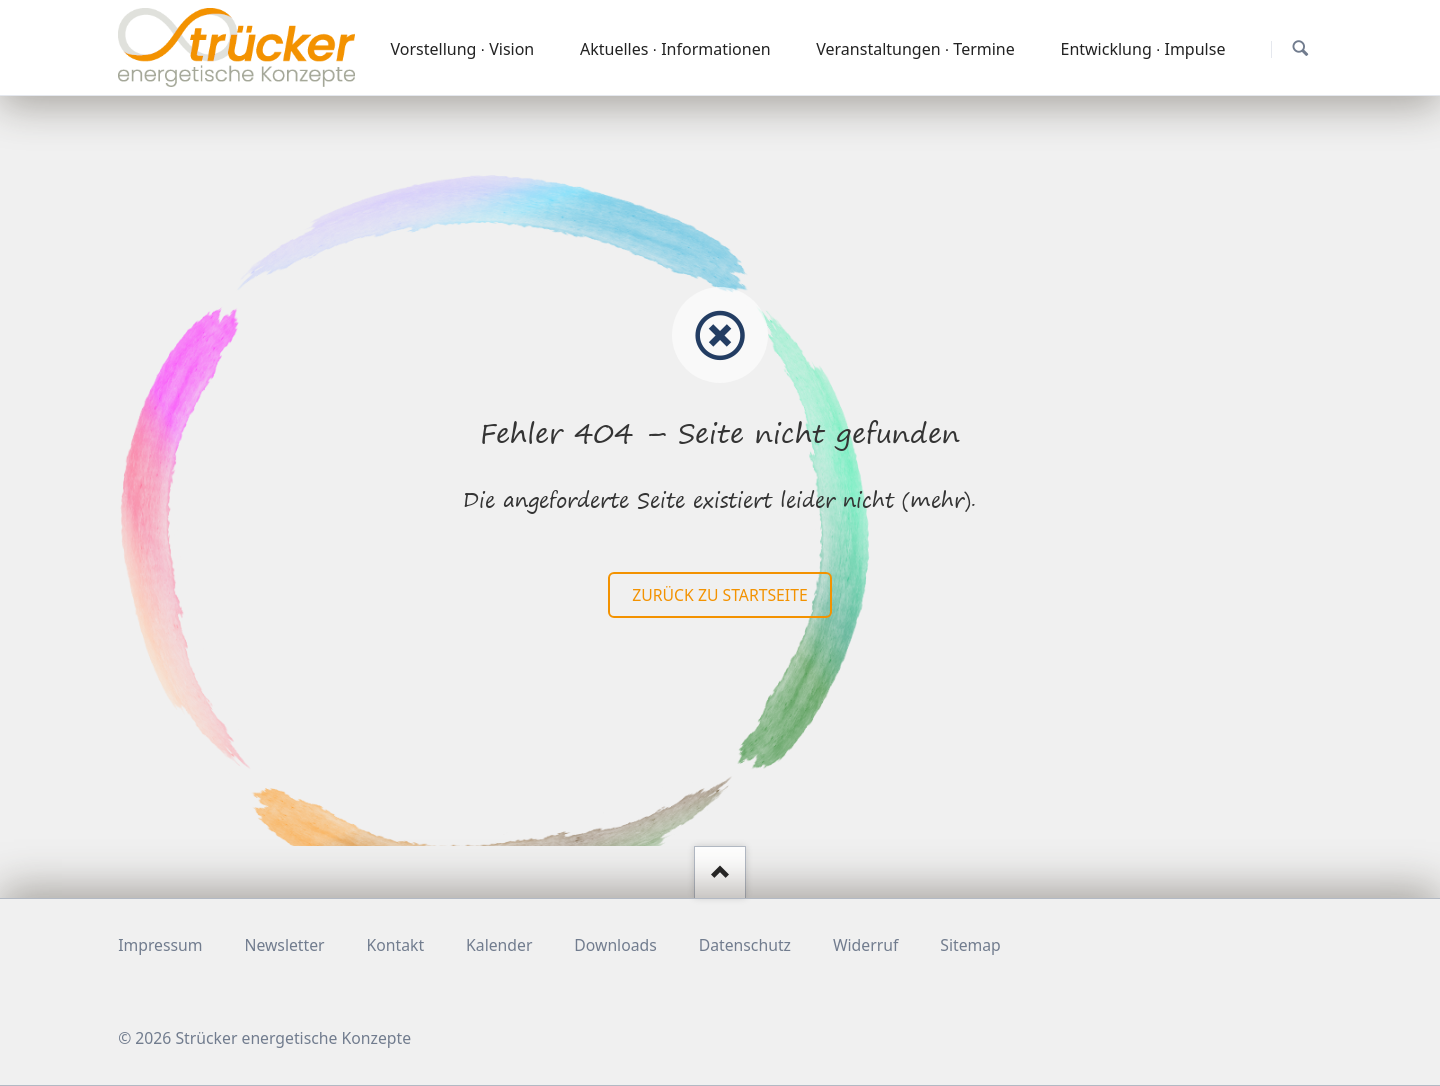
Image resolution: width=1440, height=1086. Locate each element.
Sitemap (970, 945)
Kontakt (396, 945)
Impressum (160, 945)
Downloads (615, 945)
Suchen (1300, 48)
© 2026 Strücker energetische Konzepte (264, 1038)
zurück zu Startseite (719, 595)
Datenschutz (745, 945)
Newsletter (284, 945)
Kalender (499, 945)
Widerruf (865, 945)
